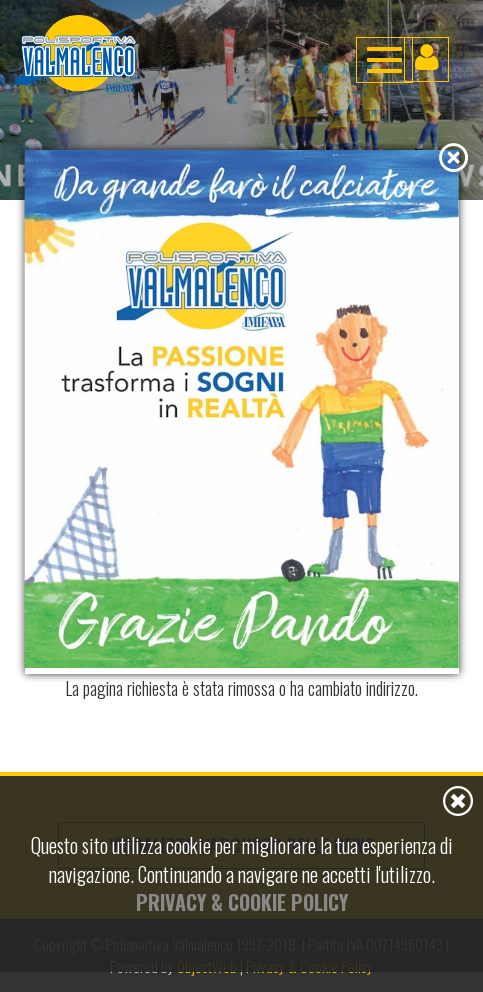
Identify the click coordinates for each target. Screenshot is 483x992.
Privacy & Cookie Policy (242, 902)
